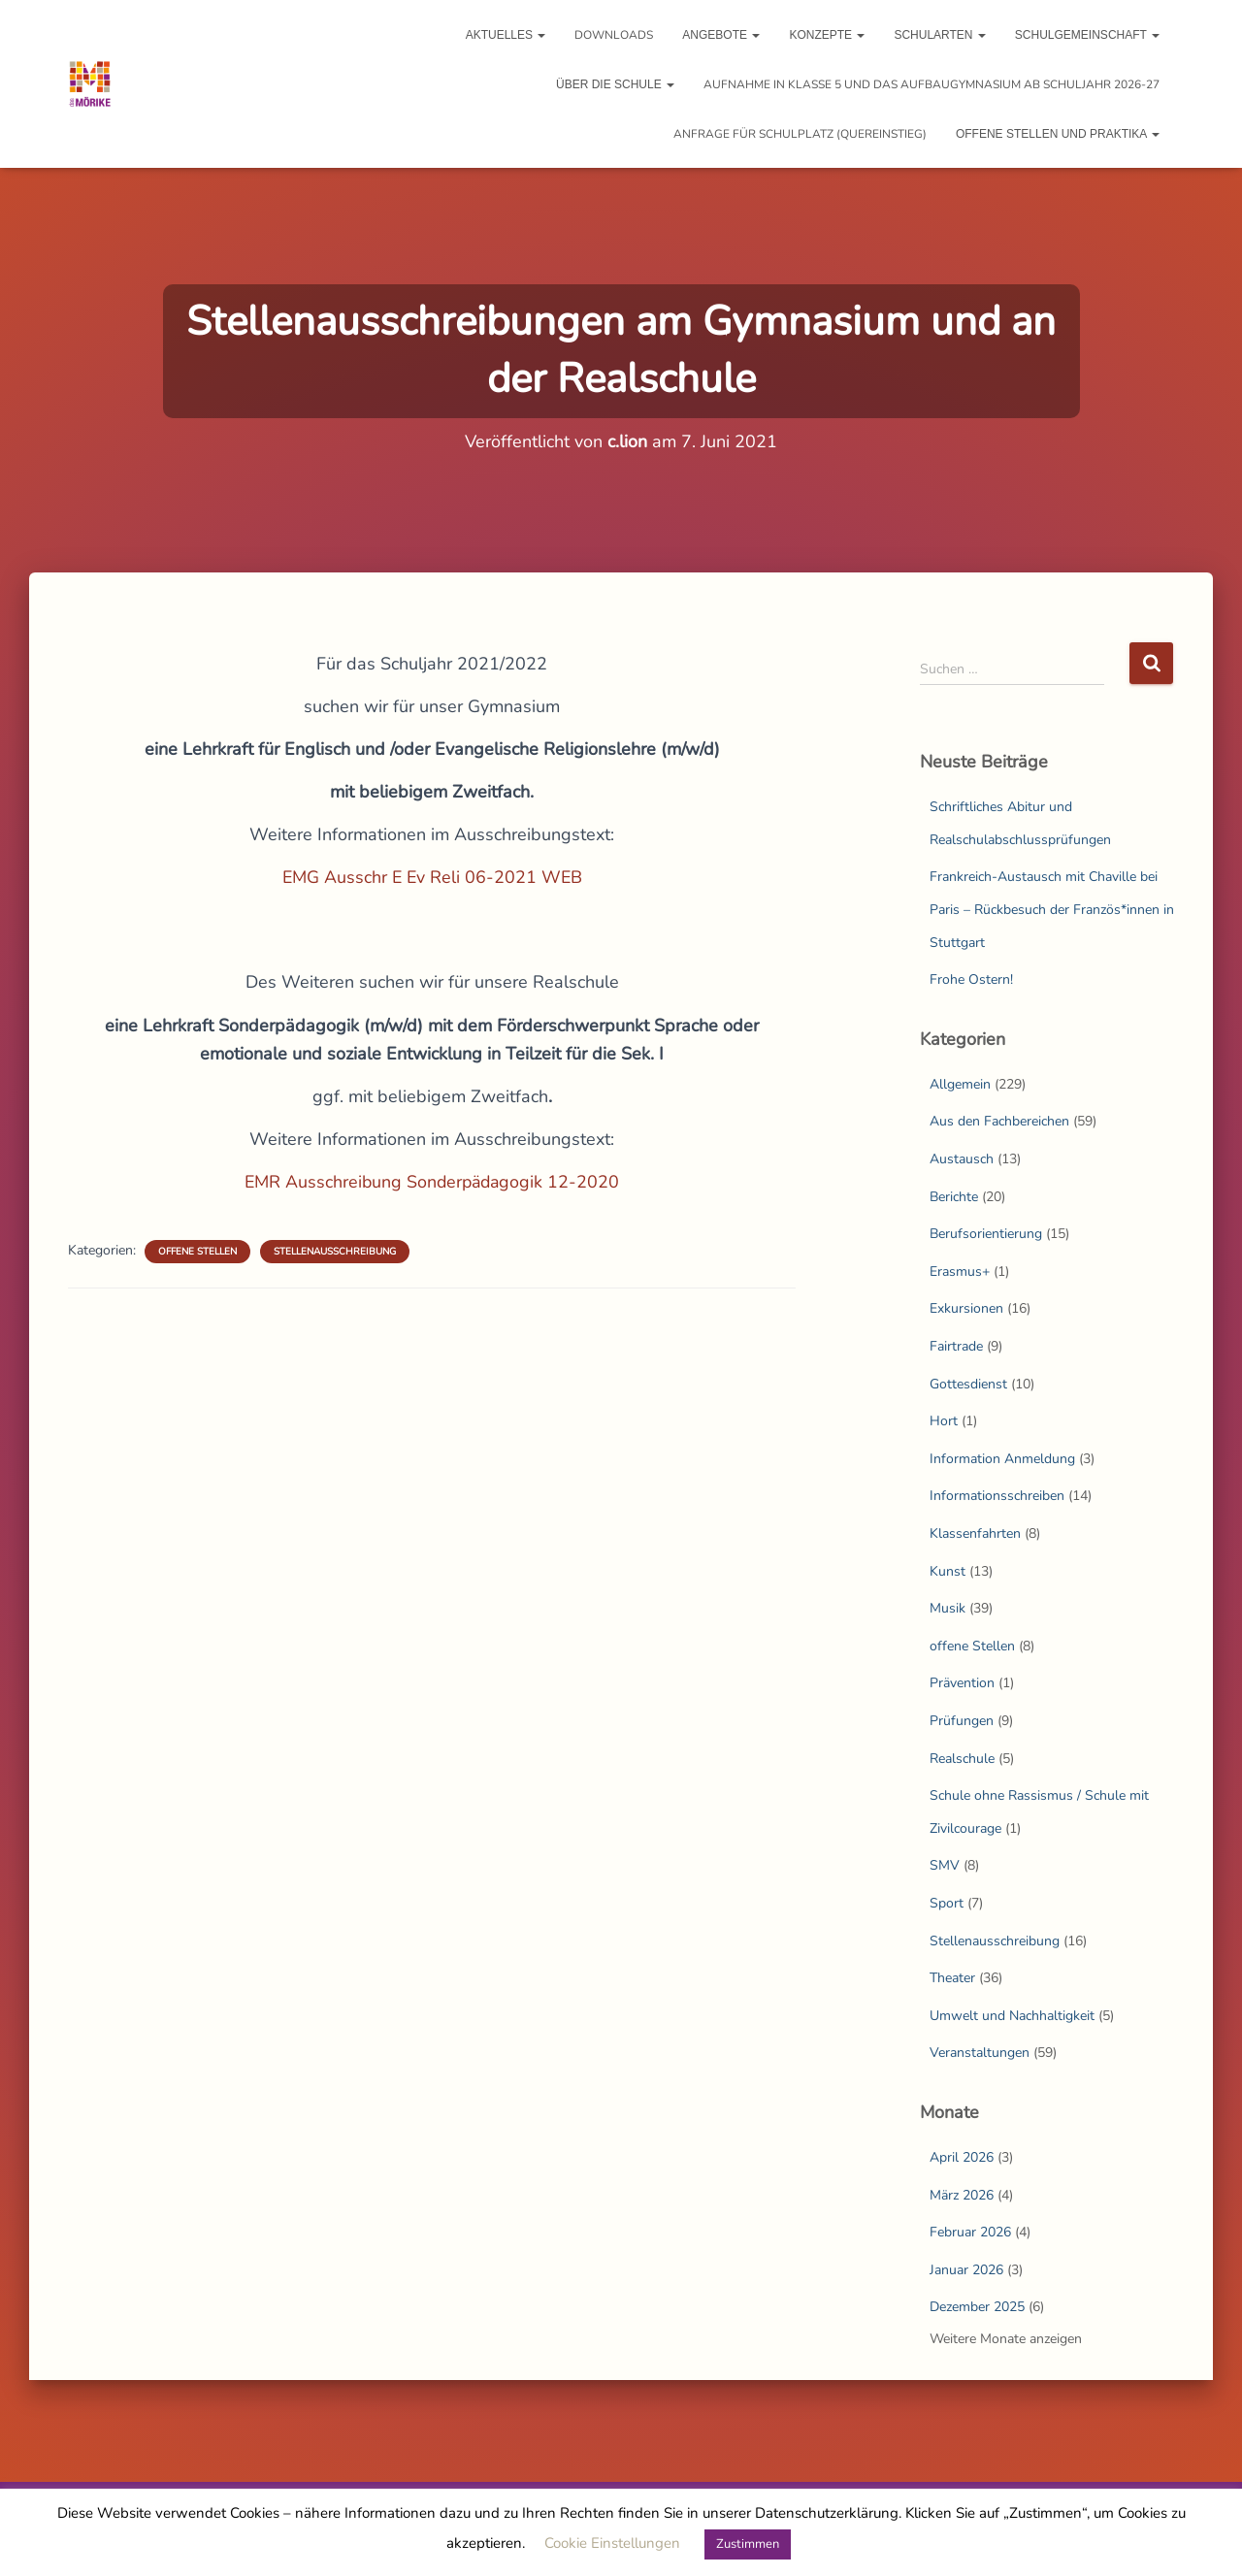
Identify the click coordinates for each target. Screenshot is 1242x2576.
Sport (947, 1903)
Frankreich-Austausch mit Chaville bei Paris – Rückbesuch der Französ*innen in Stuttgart (1052, 909)
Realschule (962, 1758)
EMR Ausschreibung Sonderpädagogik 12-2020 (432, 1181)
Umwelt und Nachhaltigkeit (1012, 2015)
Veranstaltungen (980, 2052)
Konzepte (827, 35)
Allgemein (960, 1084)
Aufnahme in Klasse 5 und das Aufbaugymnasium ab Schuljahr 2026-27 (931, 84)
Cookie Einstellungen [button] (612, 2543)
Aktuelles (506, 35)
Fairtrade (956, 1346)
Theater (952, 1978)
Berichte (954, 1197)
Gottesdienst (968, 1384)
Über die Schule (615, 84)
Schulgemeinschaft (1087, 35)
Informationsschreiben (997, 1495)
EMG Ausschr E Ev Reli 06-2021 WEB (432, 877)
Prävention (962, 1683)
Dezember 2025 (977, 2307)
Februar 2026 (970, 2232)
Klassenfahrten (975, 1533)
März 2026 (962, 2195)
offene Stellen (197, 1251)
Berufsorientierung (986, 1233)
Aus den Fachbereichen (999, 1121)
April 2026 (962, 2157)
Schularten (939, 35)
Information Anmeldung (1002, 1459)
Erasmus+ (960, 1271)
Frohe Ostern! (971, 979)
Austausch (962, 1159)
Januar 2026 (966, 2270)
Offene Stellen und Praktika (1058, 134)
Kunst (947, 1571)
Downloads (613, 35)
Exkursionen (966, 1308)
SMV (945, 1865)
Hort (944, 1421)
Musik (947, 1608)
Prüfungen (962, 1721)
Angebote (721, 35)
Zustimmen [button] (747, 2544)
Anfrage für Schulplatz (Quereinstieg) (800, 134)
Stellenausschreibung (335, 1251)
